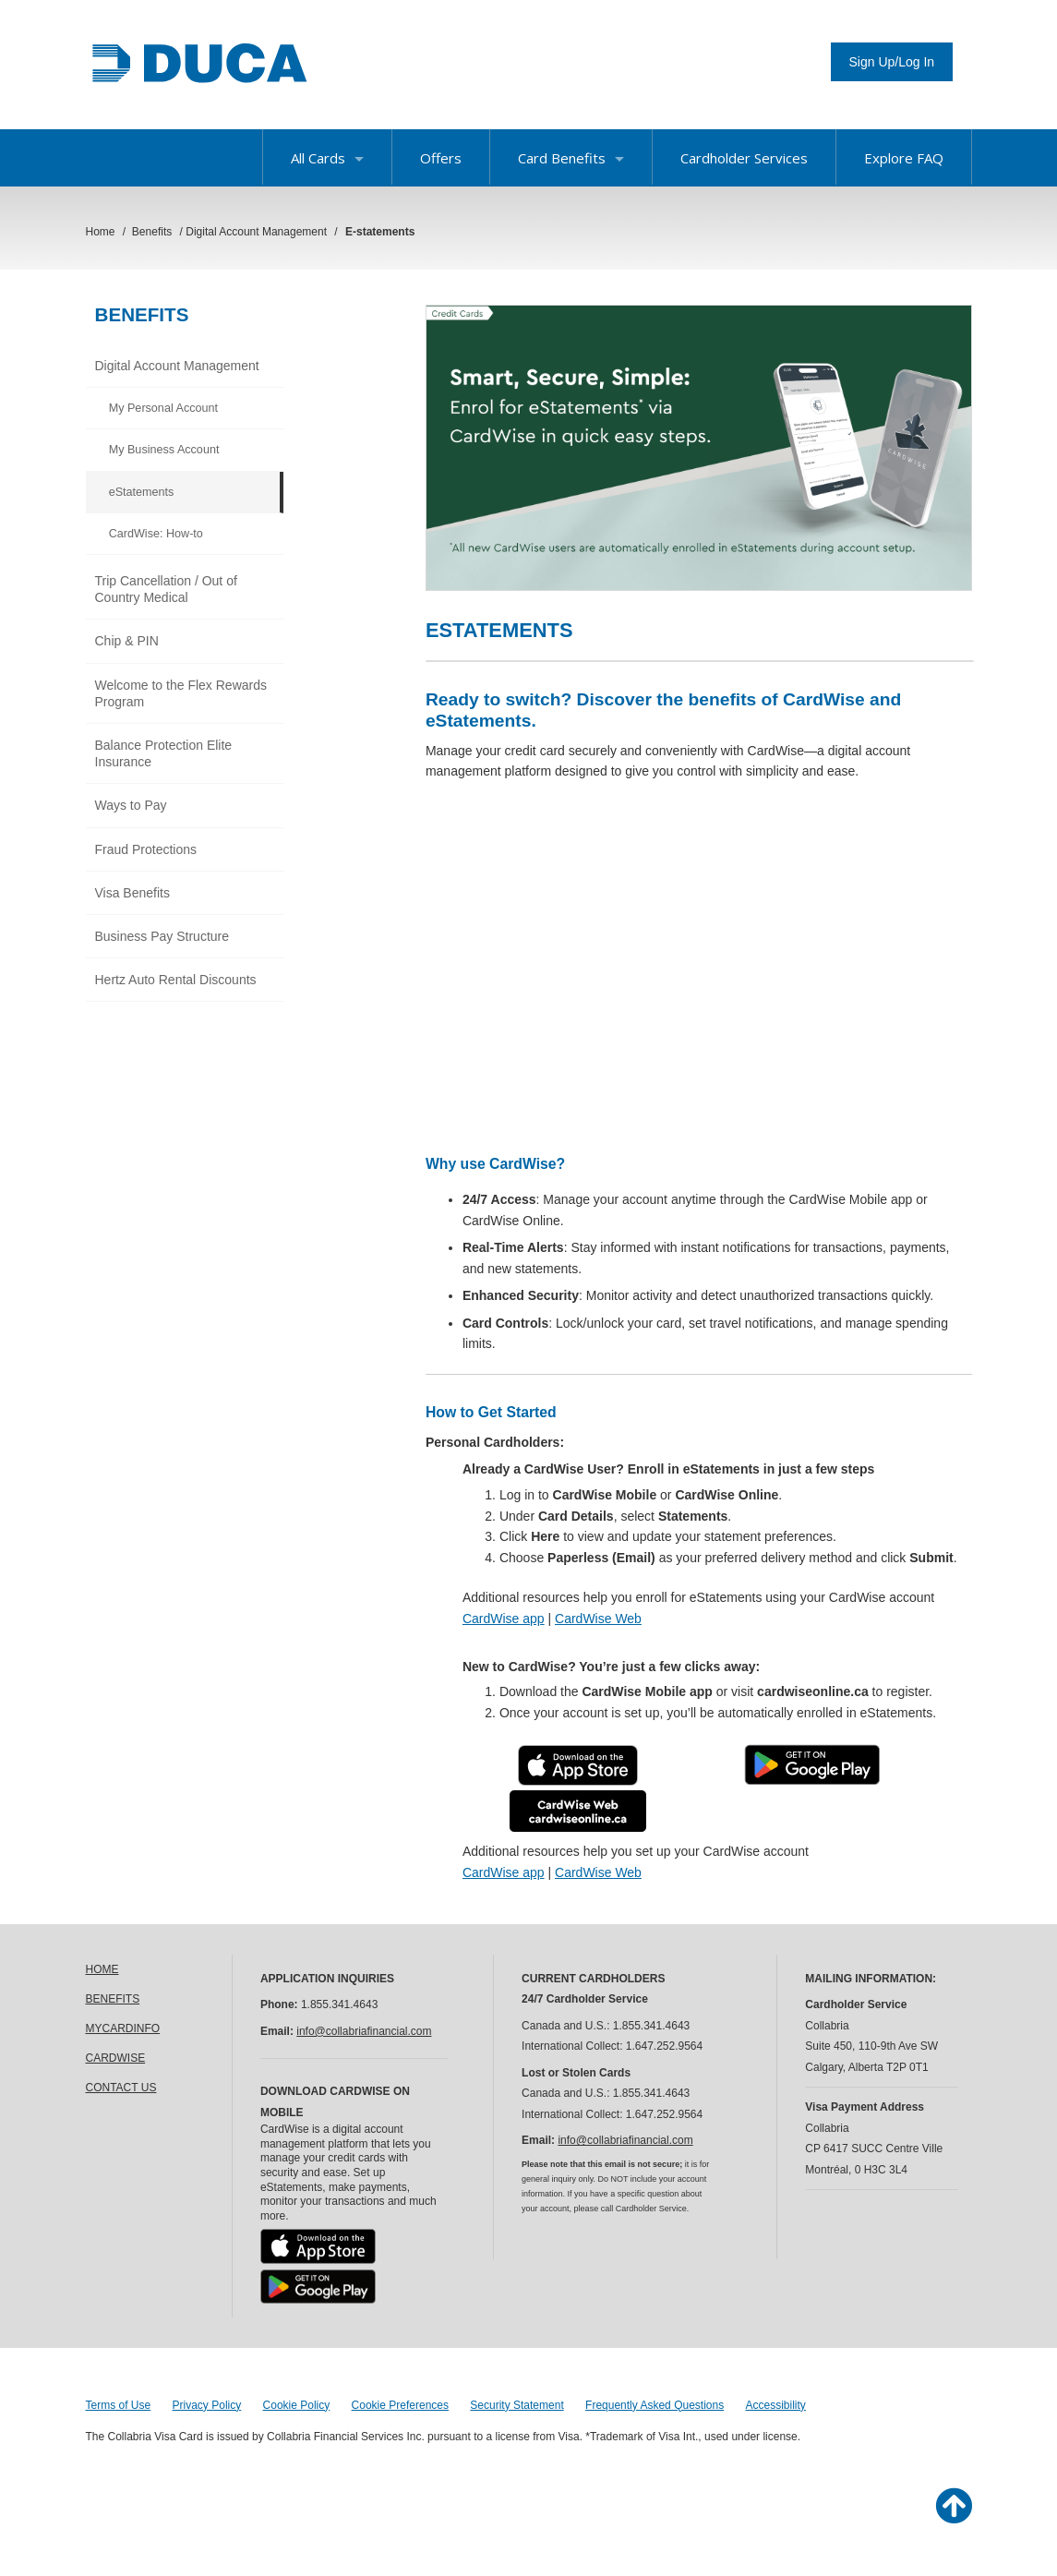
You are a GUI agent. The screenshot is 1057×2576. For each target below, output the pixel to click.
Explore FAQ (903, 158)
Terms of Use (118, 2405)
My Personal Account (163, 408)
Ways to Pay (131, 805)
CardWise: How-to (156, 533)
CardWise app (503, 1618)
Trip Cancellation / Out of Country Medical (166, 589)
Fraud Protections (146, 849)
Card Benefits (571, 158)
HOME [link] (102, 1969)
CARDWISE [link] (116, 2058)
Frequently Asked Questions (654, 2405)
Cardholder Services (744, 158)
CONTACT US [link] (121, 2087)
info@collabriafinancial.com (363, 2031)
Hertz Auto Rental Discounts (176, 979)
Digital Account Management (177, 365)
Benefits (142, 314)
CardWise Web (598, 1618)
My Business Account (164, 449)
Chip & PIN (127, 640)
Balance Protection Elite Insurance (164, 753)
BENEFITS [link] (113, 1998)
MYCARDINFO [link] (123, 2028)
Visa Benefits (132, 892)
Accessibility (776, 2405)
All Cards (327, 158)
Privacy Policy (207, 2405)
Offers (441, 158)
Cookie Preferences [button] (400, 2405)
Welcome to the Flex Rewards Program (181, 693)
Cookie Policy (296, 2405)
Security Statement (516, 2405)
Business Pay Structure (162, 936)
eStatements (141, 492)
